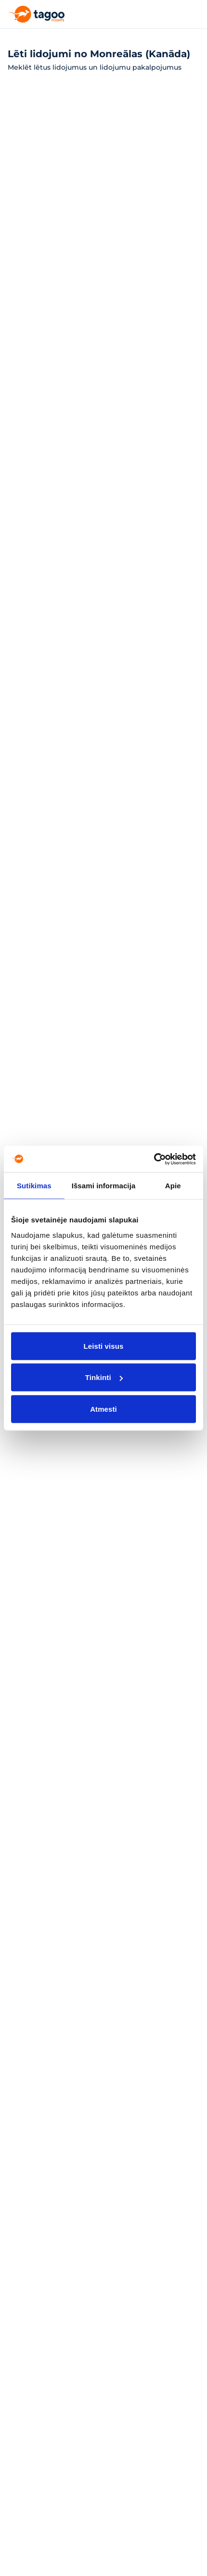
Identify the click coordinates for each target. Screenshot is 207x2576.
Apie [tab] (173, 1186)
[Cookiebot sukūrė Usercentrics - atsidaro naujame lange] (154, 1159)
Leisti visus (104, 1346)
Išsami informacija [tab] (104, 1186)
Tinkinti (104, 1377)
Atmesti (103, 1409)
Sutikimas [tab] (34, 1186)
